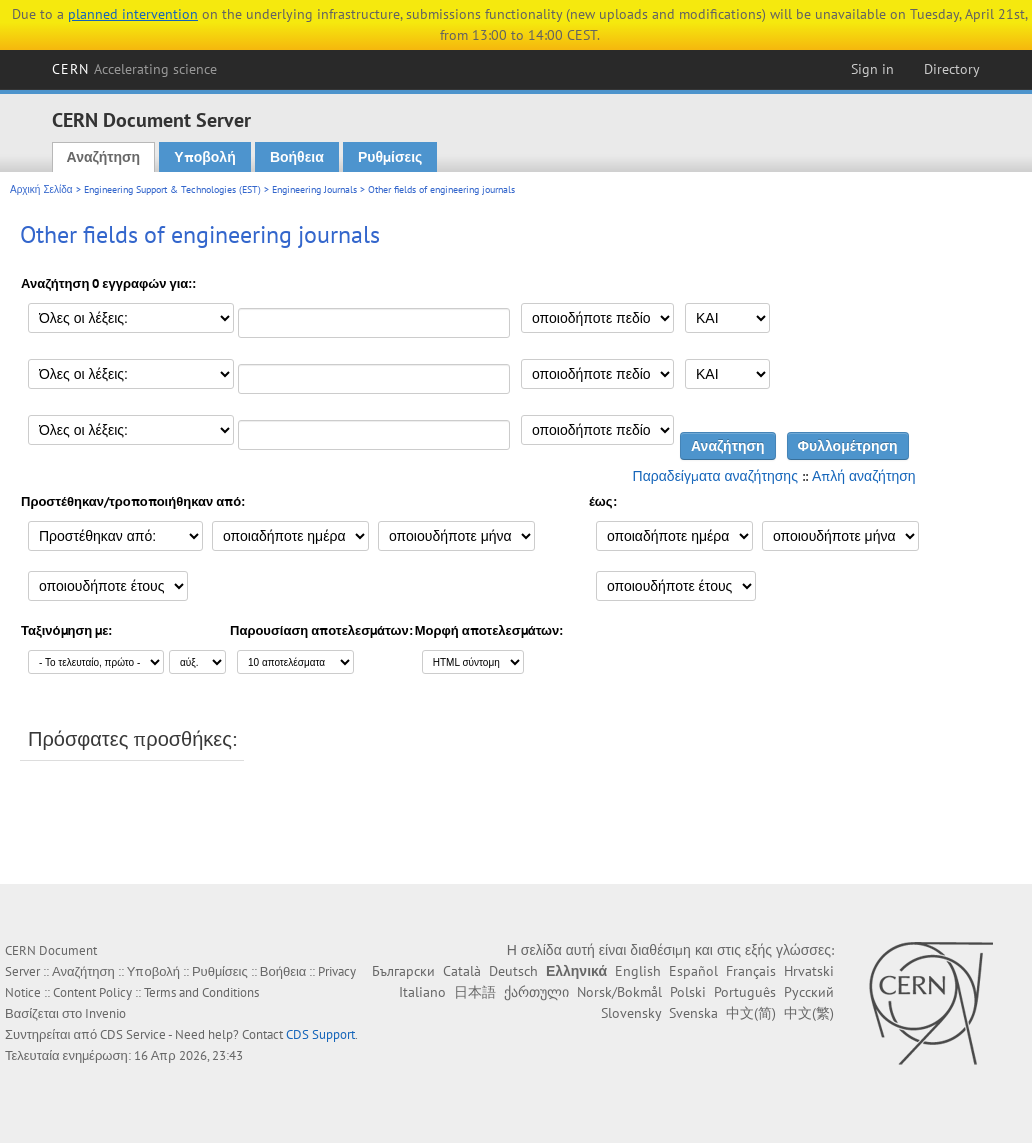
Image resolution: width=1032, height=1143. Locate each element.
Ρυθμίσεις (390, 157)
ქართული (536, 992)
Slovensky (631, 1013)
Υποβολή (204, 157)
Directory (952, 69)
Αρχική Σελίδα (41, 189)
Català (462, 971)
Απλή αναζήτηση (864, 476)
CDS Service (133, 1034)
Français (751, 971)
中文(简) (751, 1013)
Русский (809, 992)
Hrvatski (809, 971)
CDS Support (320, 1034)
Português (745, 992)
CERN (135, 69)
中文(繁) (809, 1013)
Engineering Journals (314, 189)
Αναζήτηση (104, 157)
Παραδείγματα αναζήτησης (715, 476)
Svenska (693, 1013)
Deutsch (513, 971)
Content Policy (92, 992)
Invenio (105, 1013)
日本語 (475, 992)
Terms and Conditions (201, 992)
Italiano (422, 992)
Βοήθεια (297, 157)
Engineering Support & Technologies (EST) (172, 189)
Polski (688, 992)
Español (693, 971)
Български (403, 971)
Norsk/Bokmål (619, 992)
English (638, 971)
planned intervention (133, 14)
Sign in (872, 69)
